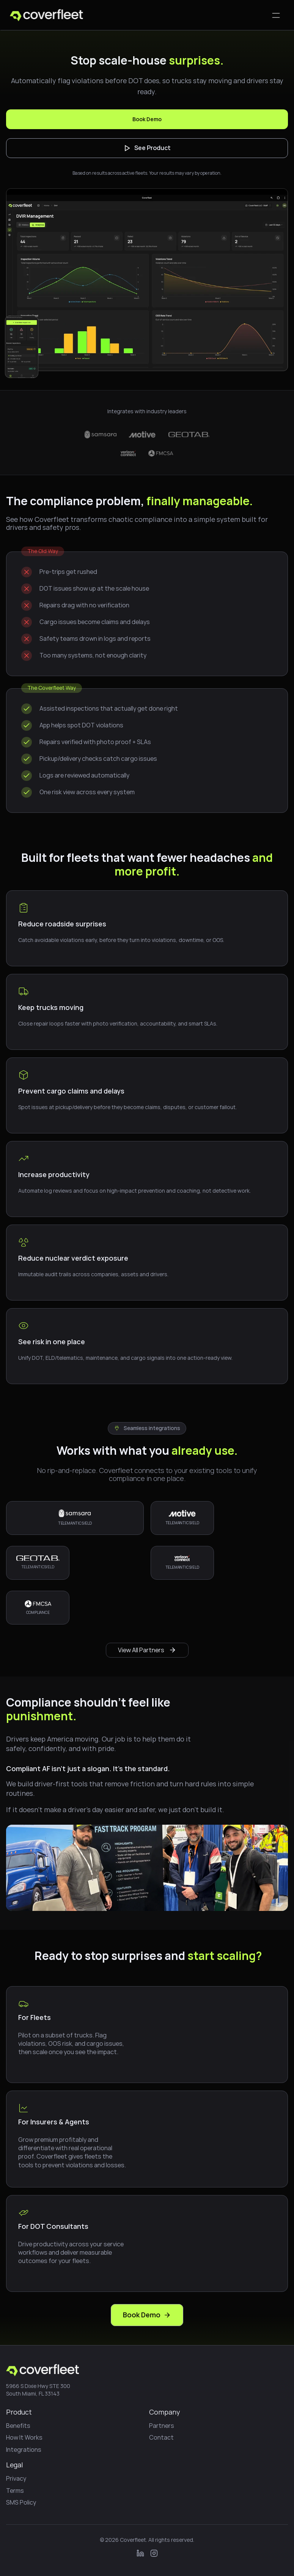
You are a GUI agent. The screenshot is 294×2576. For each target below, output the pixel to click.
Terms (15, 2490)
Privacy (16, 2478)
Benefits (18, 2425)
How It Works (24, 2437)
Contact (161, 2437)
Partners (161, 2425)
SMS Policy (21, 2502)
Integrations (23, 2449)
